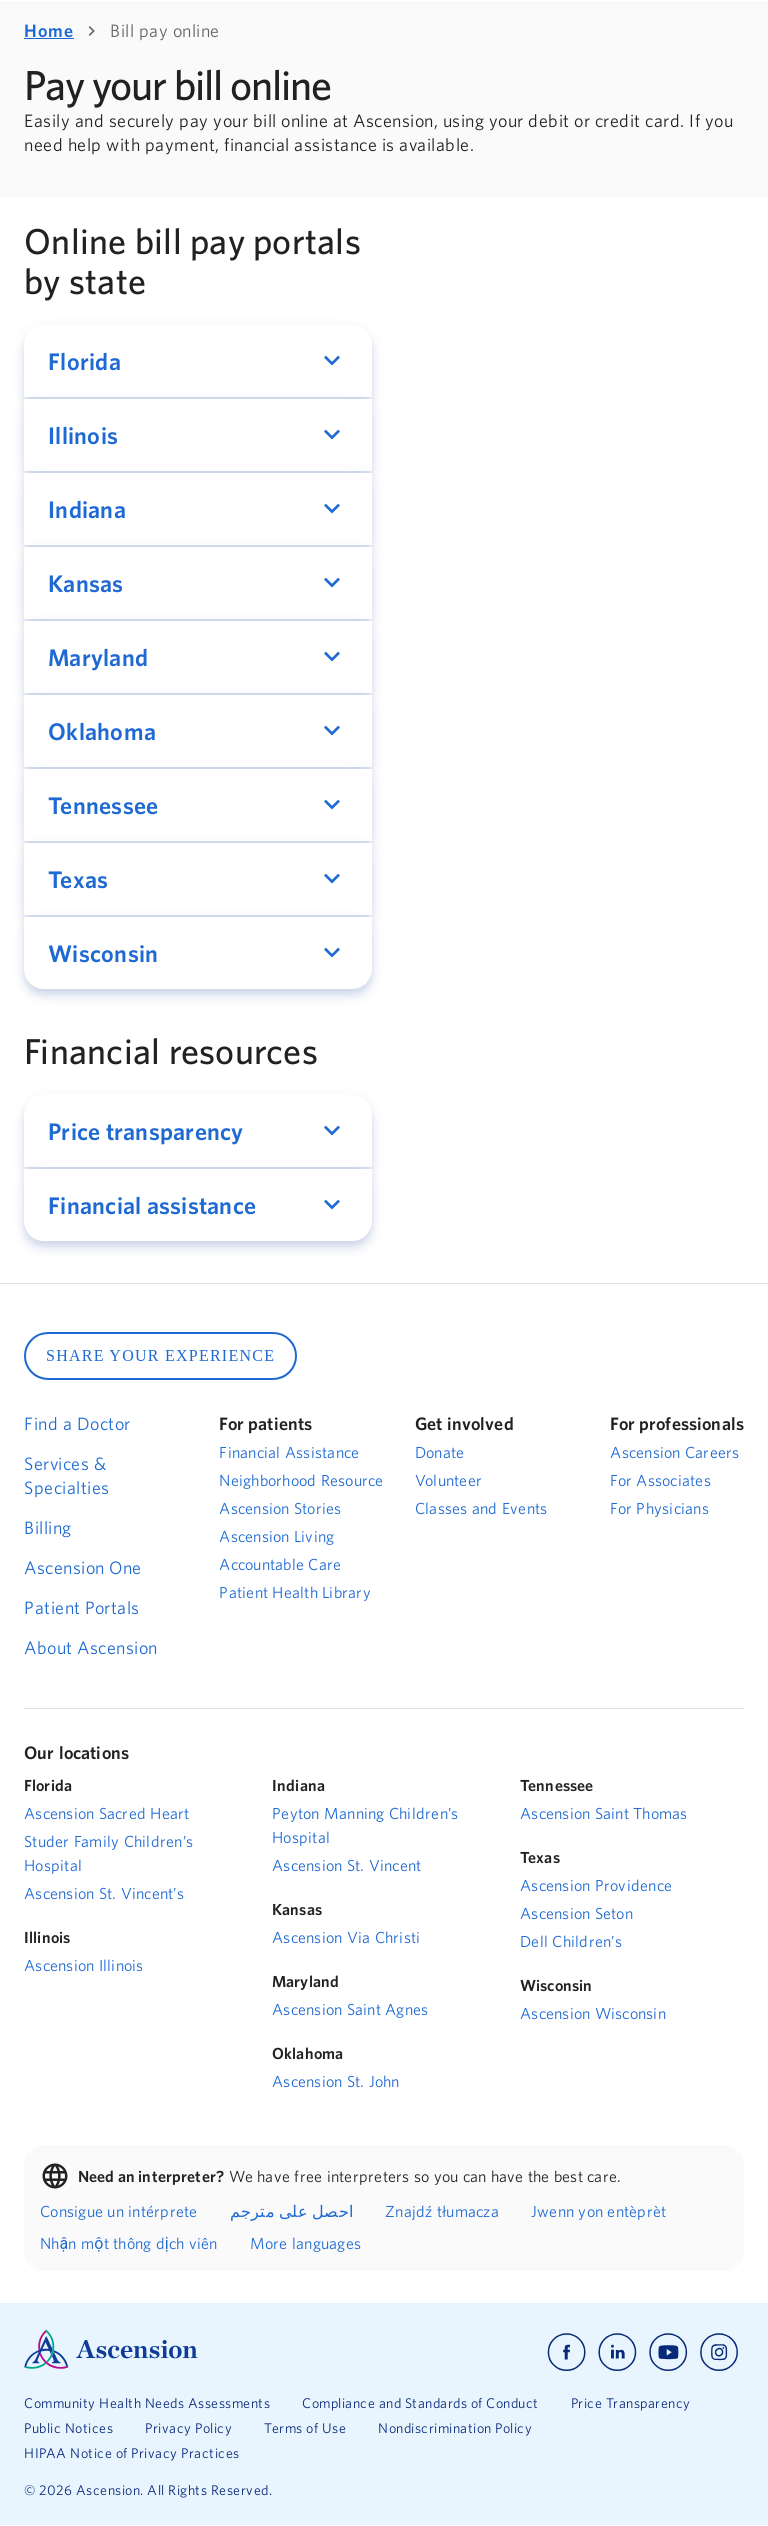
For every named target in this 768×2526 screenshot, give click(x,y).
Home (49, 30)
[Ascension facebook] (566, 2352)
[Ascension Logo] (111, 2364)
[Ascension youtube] (668, 2352)
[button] (198, 361)
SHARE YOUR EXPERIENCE (160, 1355)
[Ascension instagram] (719, 2352)
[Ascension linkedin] (617, 2352)
